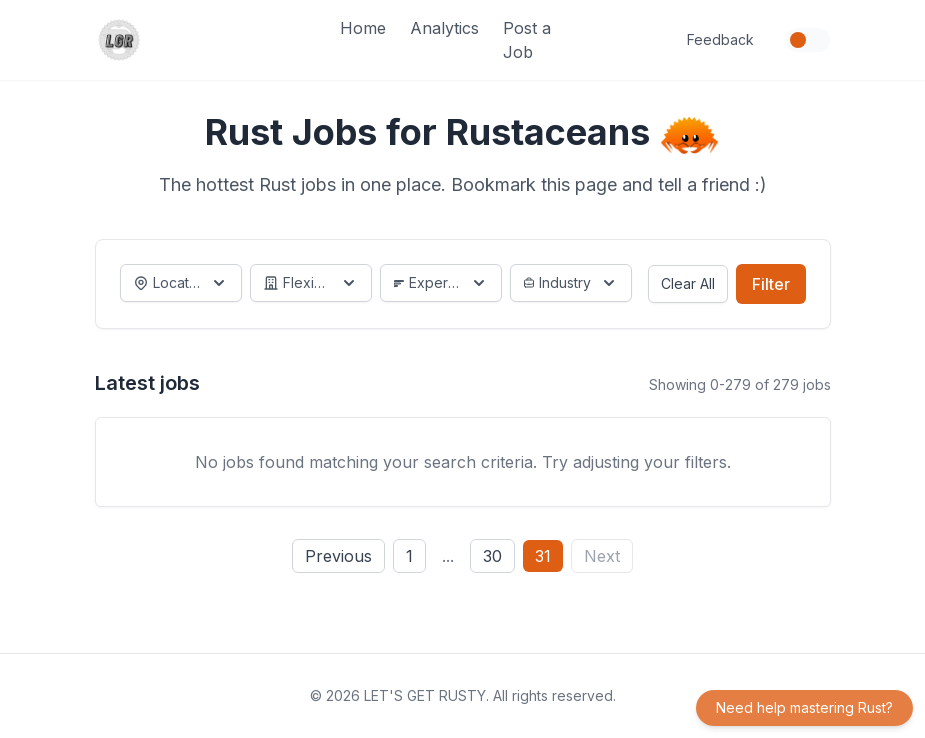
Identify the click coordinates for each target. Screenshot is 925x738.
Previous (338, 556)
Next (602, 556)
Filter (771, 284)
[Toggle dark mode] (808, 40)
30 (492, 556)
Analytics (444, 28)
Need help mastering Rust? (804, 707)
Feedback (720, 39)
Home (363, 28)
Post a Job (527, 40)
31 (543, 556)
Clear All (688, 283)
